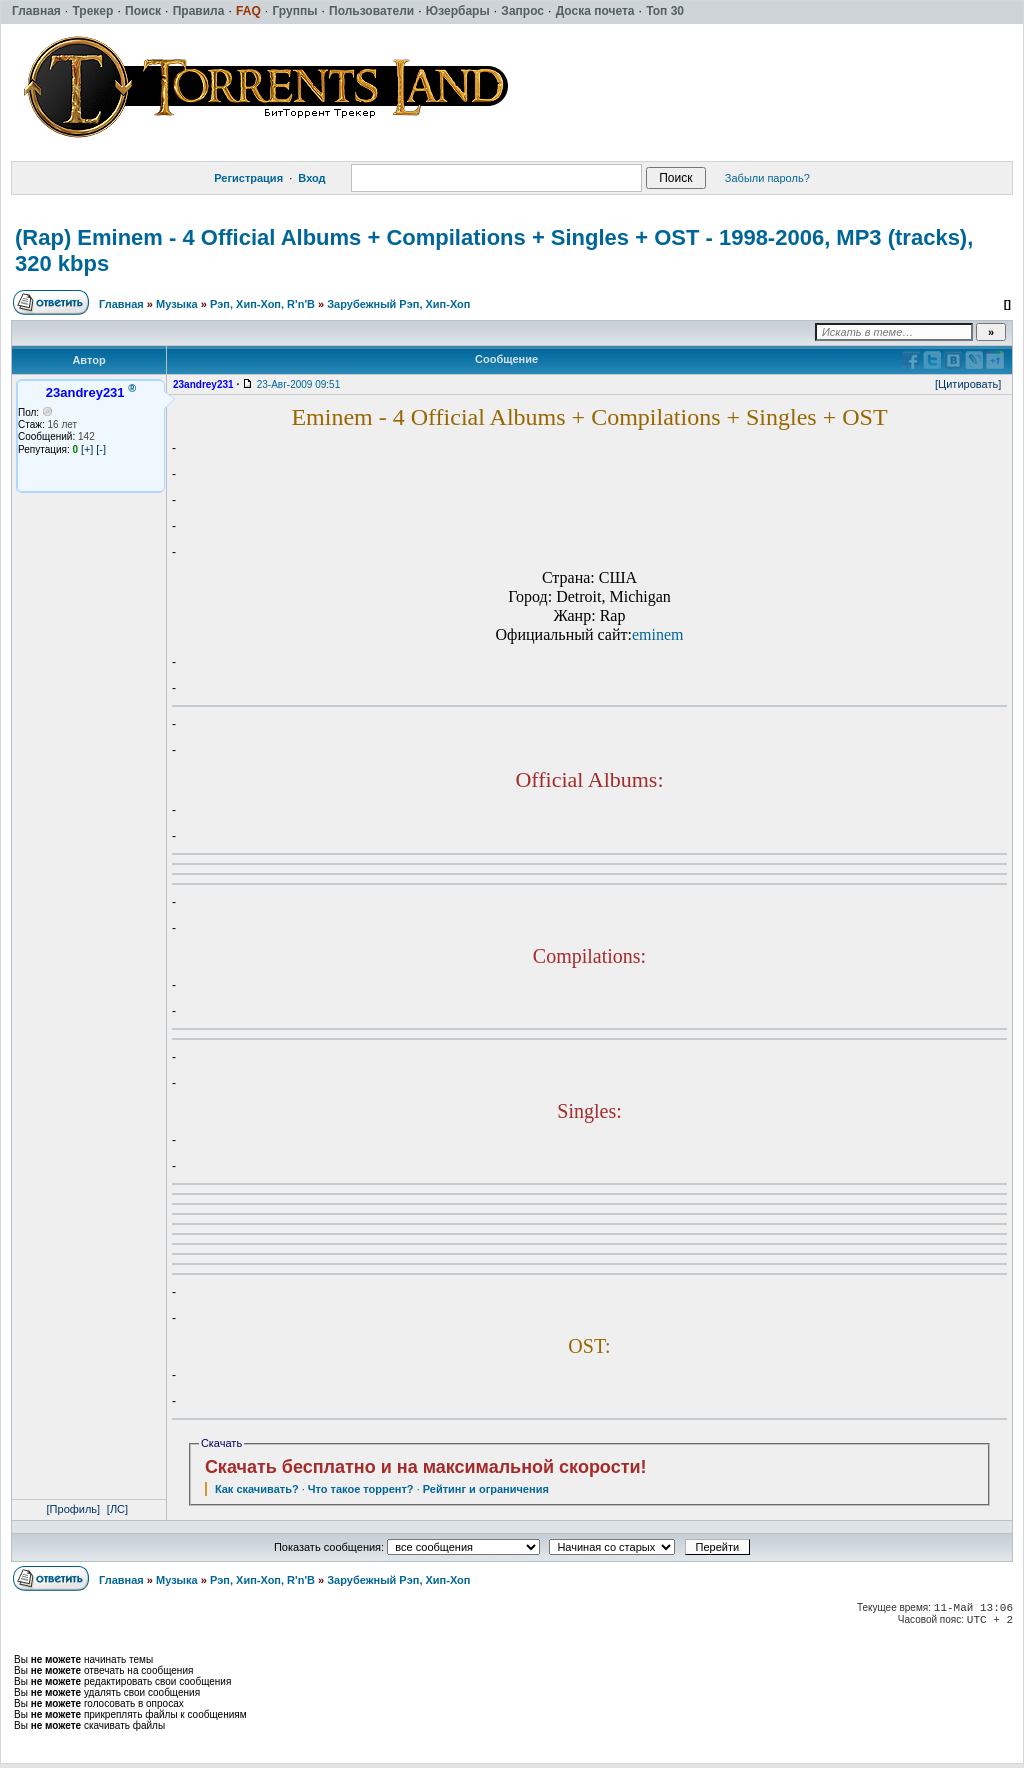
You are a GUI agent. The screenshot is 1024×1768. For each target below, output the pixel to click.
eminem (658, 634)
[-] (101, 449)
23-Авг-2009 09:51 (298, 384)
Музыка (177, 304)
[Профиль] (74, 1509)
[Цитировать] (968, 384)
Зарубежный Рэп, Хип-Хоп (398, 304)
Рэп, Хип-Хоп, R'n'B (262, 304)
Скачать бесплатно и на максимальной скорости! (426, 1467)
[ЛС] (117, 1509)
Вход (311, 178)
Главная (121, 304)
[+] (87, 449)
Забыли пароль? (767, 178)
